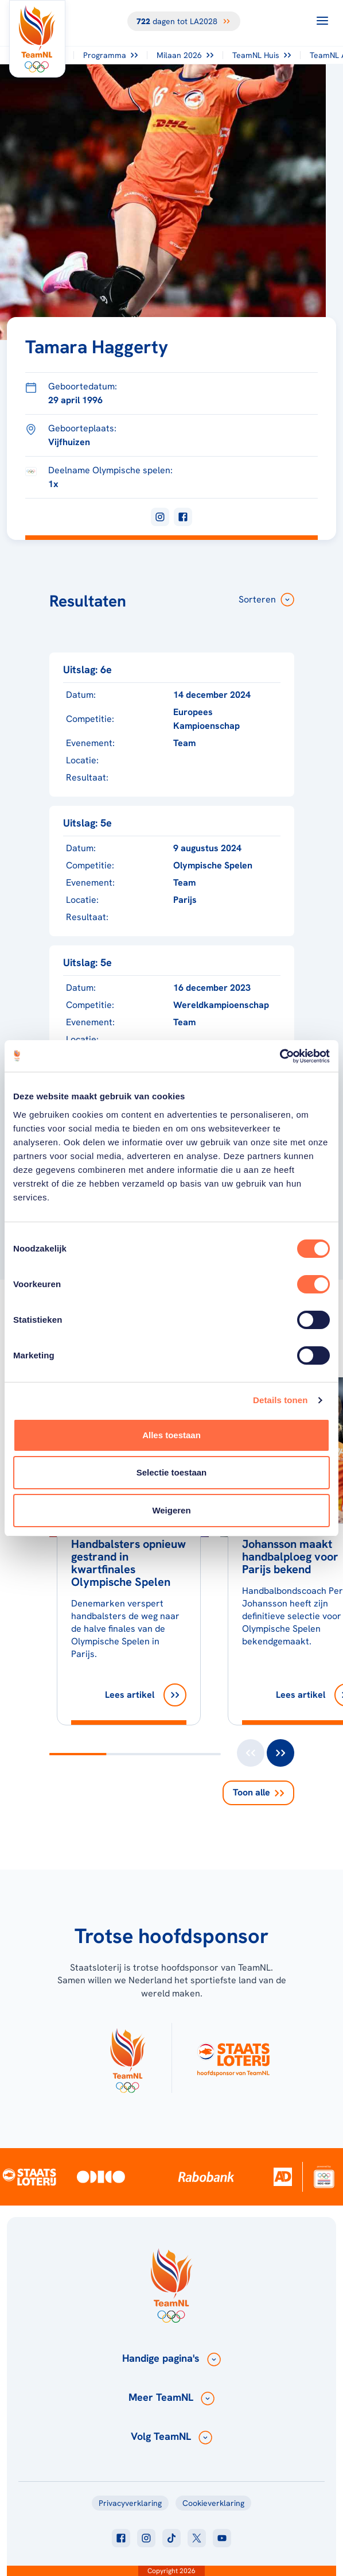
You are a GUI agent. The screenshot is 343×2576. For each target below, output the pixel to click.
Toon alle (258, 1792)
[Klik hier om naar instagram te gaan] (146, 2538)
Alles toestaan (171, 1435)
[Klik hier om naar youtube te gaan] (222, 2538)
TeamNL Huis (261, 55)
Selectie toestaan (172, 1472)
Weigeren (171, 1510)
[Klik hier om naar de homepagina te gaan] (37, 38)
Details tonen (280, 1400)
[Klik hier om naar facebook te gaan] (121, 2538)
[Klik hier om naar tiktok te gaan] (171, 2538)
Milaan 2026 (185, 55)
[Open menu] (322, 20)
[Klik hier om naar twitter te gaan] (197, 2538)
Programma (110, 55)
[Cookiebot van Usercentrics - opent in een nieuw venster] (279, 1056)
